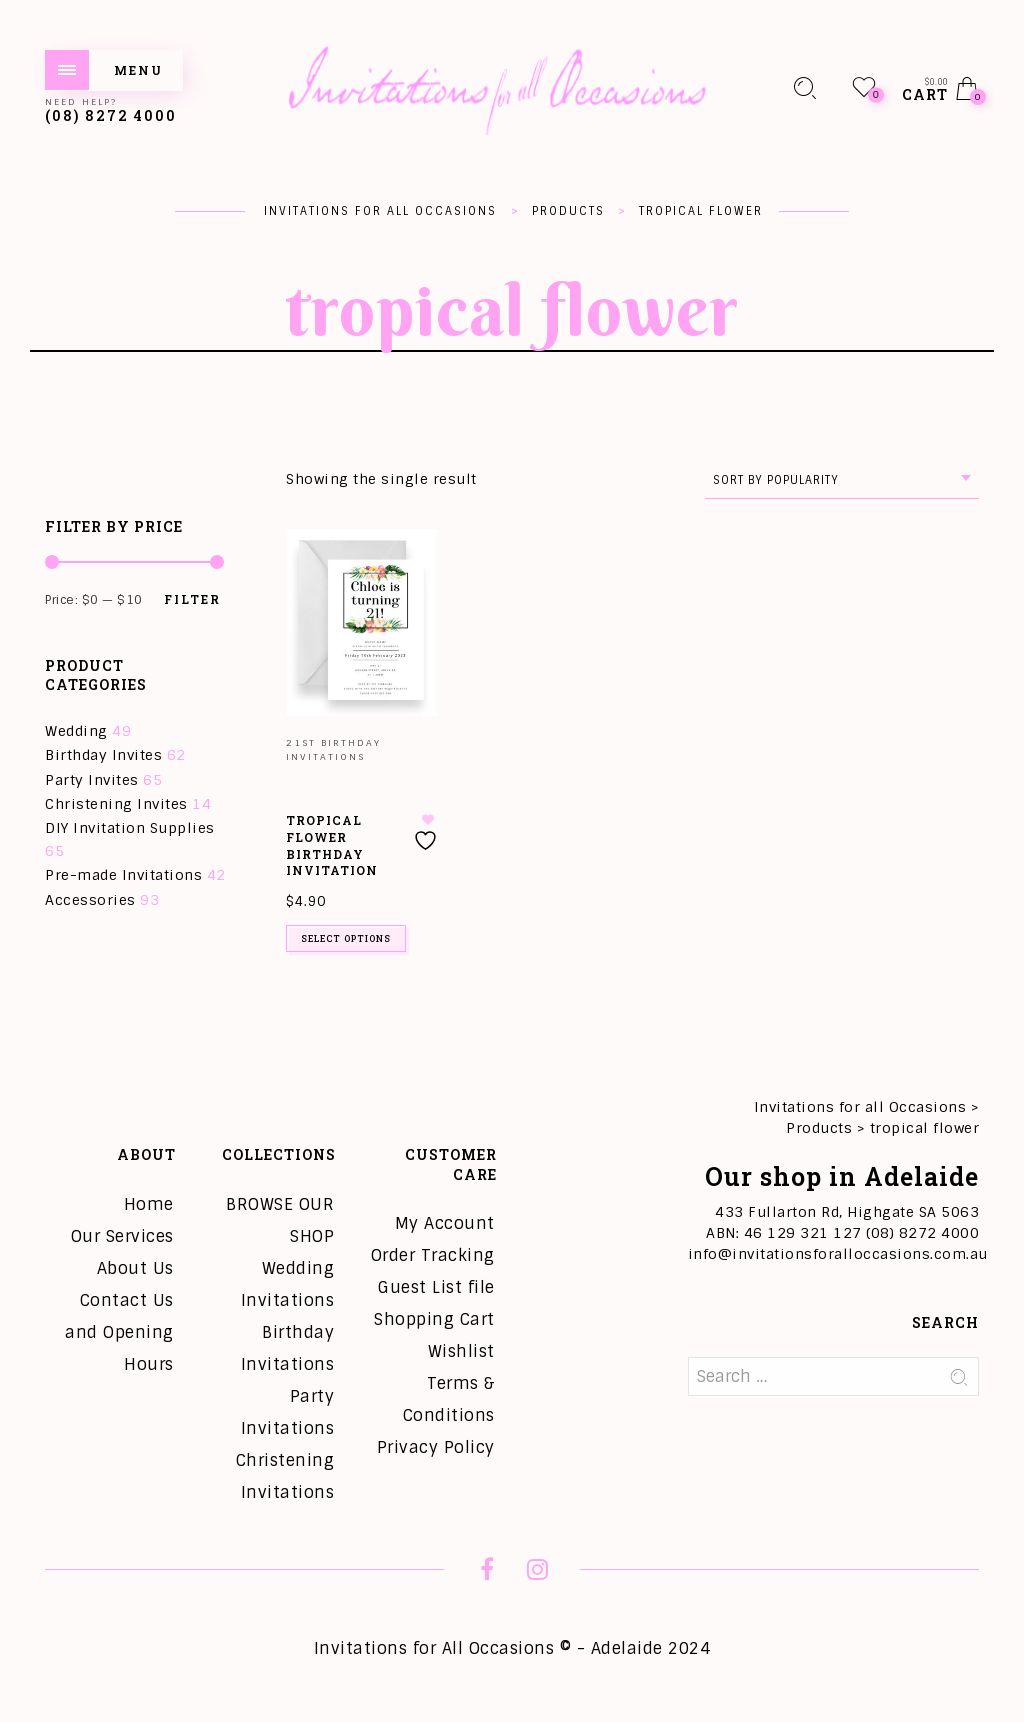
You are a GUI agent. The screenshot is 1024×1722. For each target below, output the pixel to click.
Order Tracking (433, 1255)
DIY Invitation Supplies (130, 828)
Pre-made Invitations (123, 875)
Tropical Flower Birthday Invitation (332, 845)
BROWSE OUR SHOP (280, 1220)
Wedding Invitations (288, 1284)
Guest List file (436, 1287)
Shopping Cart (434, 1319)
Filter (192, 599)
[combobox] (842, 480)
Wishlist (461, 1351)
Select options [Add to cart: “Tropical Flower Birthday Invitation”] (346, 938)
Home (149, 1204)
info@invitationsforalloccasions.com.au (838, 1254)
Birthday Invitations (288, 1348)
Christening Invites (116, 804)
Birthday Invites (103, 755)
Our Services (122, 1236)
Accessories (90, 900)
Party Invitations (288, 1412)
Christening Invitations (285, 1476)
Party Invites (92, 780)
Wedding (76, 731)
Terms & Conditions (449, 1399)
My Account (445, 1223)
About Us (135, 1268)
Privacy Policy (436, 1447)
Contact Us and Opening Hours (119, 1332)
